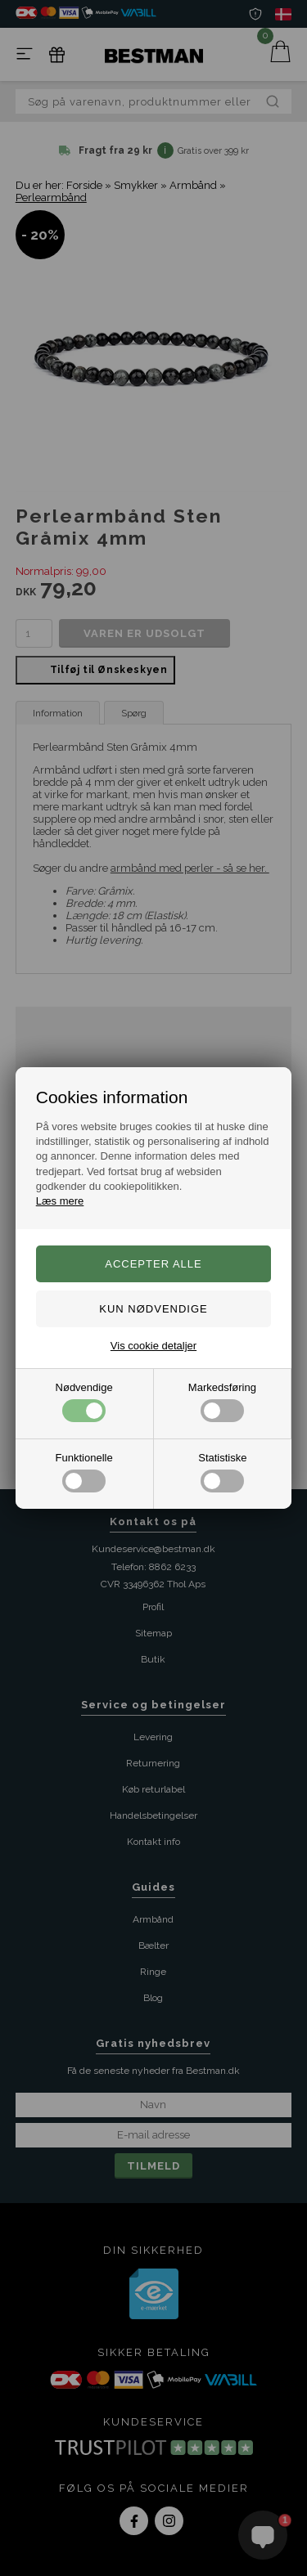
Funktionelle (84, 1472)
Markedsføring (222, 1401)
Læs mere (60, 1201)
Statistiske (222, 1472)
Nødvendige (84, 1401)
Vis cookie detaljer (153, 1346)
